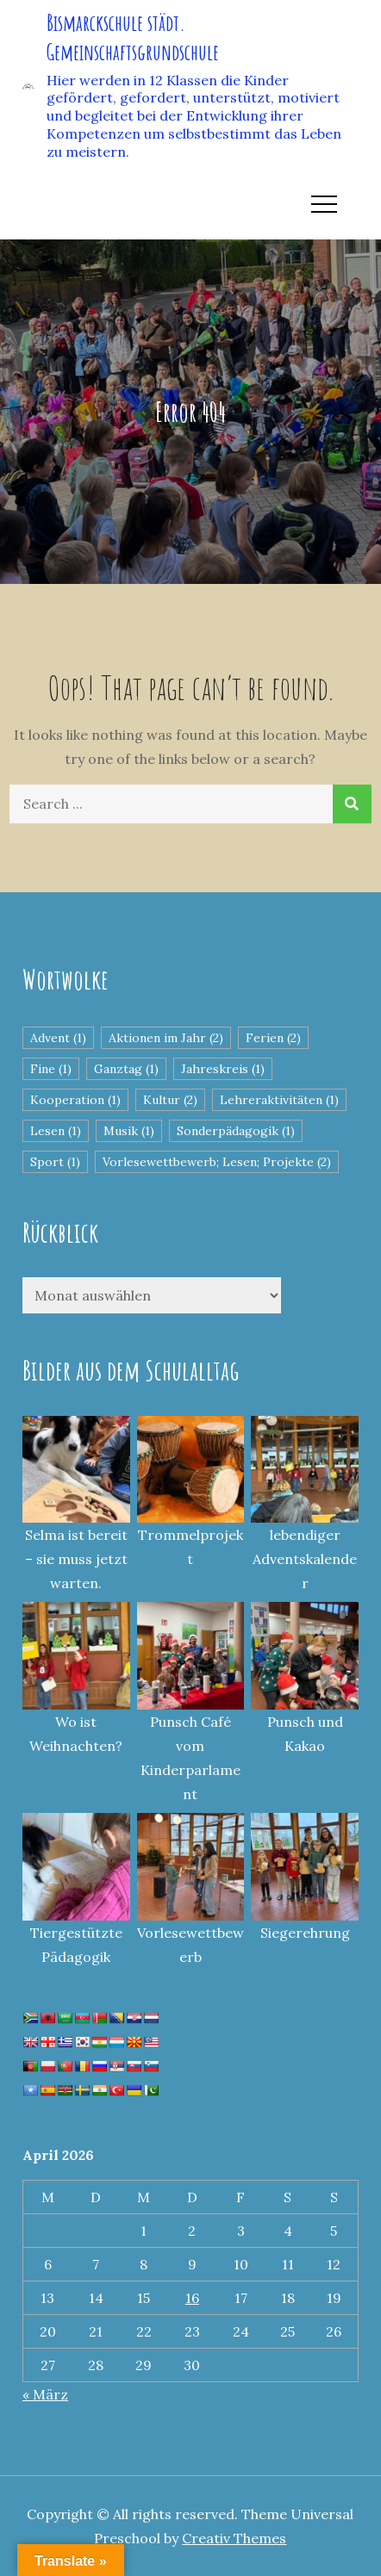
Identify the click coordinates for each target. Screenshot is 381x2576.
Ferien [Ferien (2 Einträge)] (273, 1038)
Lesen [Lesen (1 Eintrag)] (55, 1131)
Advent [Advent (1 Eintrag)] (58, 1038)
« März (45, 2394)
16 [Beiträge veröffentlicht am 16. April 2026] (192, 2297)
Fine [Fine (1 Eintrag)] (51, 1069)
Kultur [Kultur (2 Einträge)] (170, 1100)
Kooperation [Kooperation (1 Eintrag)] (75, 1100)
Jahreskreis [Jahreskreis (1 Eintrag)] (223, 1069)
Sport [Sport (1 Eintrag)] (55, 1162)
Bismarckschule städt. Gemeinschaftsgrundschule (133, 37)
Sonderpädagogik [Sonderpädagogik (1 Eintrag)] (236, 1131)
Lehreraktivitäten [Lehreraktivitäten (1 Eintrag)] (279, 1100)
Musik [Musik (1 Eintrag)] (128, 1131)
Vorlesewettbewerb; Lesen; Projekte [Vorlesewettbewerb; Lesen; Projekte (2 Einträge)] (217, 1162)
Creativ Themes (234, 2538)
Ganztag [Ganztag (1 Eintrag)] (126, 1069)
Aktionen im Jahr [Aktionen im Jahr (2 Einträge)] (166, 1038)
